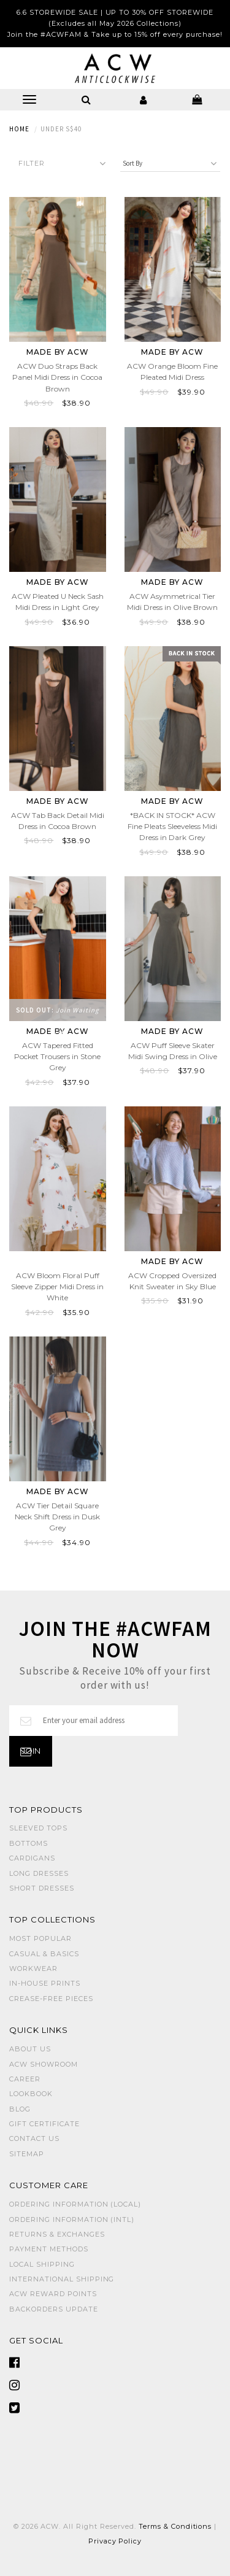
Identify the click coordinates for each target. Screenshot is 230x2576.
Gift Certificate (44, 2123)
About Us (30, 2049)
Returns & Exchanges (57, 2234)
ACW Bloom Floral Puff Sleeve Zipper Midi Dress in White (57, 1286)
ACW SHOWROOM (43, 2064)
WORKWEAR (33, 1968)
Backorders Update (53, 2309)
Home (19, 129)
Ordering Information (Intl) (71, 2219)
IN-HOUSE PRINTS (44, 1983)
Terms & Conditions (175, 2526)
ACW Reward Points (53, 2293)
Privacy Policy (115, 2541)
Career (24, 2079)
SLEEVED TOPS (38, 1828)
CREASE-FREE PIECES (51, 1998)
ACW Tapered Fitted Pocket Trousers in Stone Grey (57, 1056)
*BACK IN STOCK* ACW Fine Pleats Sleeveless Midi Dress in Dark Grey (172, 826)
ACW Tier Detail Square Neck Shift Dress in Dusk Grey (57, 1516)
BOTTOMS (28, 1843)
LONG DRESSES (39, 1873)
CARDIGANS (32, 1858)
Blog (20, 2109)
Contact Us (34, 2138)
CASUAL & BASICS (44, 1953)
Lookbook (31, 2093)
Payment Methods (48, 2249)
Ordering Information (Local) (75, 2204)
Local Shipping (42, 2264)
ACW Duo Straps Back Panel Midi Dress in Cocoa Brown (57, 377)
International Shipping (61, 2279)
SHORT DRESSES (41, 1888)
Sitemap (26, 2154)
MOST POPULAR (40, 1938)
